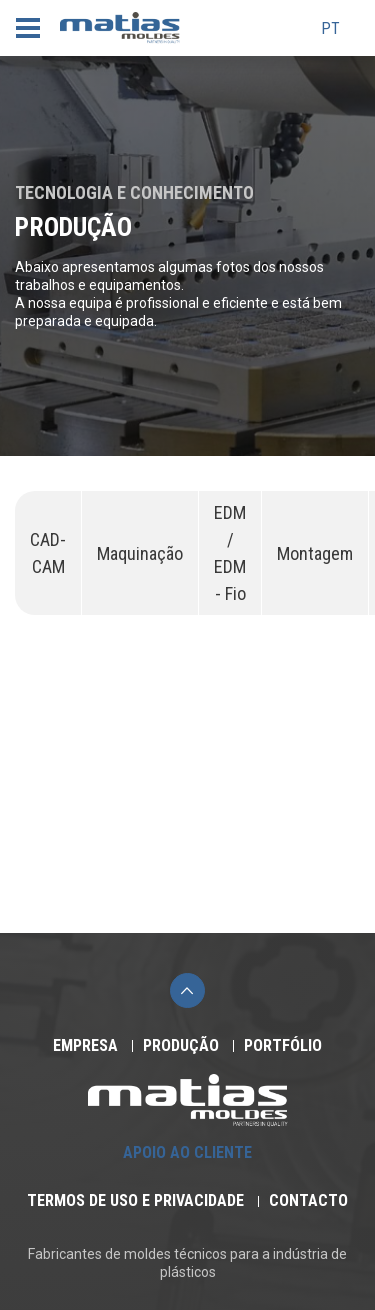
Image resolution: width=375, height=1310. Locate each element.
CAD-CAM (48, 553)
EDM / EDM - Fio (230, 553)
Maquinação (140, 553)
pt (330, 29)
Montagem (315, 553)
